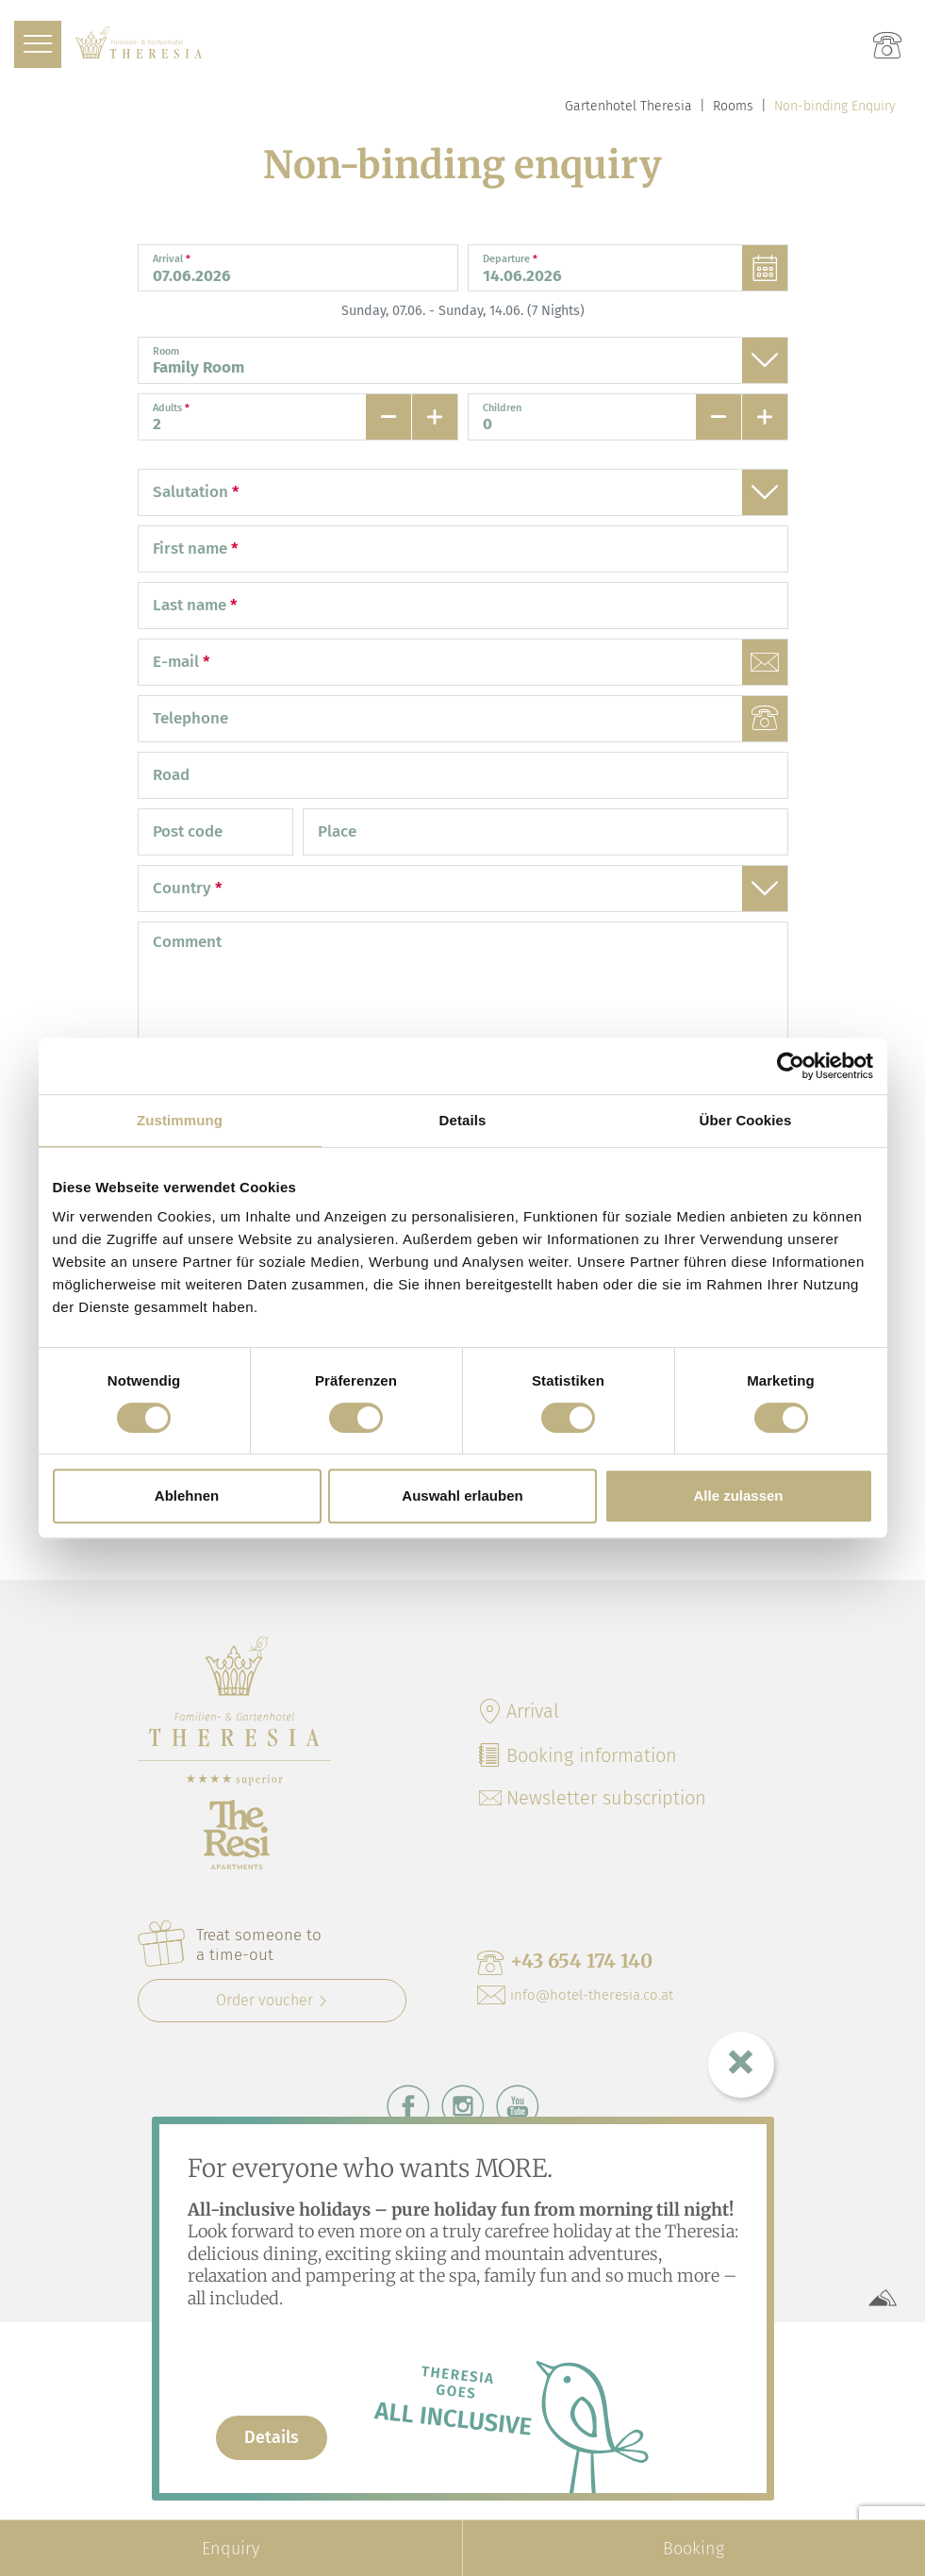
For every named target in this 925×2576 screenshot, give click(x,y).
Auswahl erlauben (462, 1495)
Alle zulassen (738, 1495)
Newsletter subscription (592, 1798)
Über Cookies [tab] (746, 1120)
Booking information (577, 1755)
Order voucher (264, 2000)
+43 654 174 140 (564, 1962)
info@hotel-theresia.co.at (575, 1995)
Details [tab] (463, 1120)
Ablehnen (187, 1495)
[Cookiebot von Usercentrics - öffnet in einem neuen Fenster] (790, 1066)
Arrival (518, 1711)
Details (271, 2437)
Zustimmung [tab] (180, 1120)
